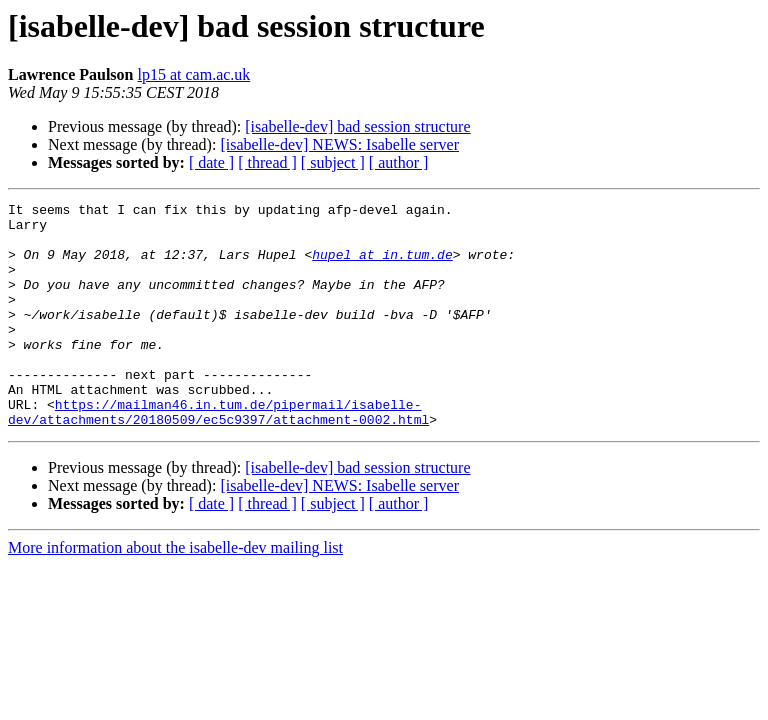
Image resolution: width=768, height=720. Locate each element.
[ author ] (399, 162)
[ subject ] (333, 162)
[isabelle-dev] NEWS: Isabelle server (339, 144)
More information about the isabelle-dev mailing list (175, 592)
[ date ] (211, 162)
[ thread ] (267, 162)
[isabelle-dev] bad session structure (357, 126)
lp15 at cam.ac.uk (193, 74)
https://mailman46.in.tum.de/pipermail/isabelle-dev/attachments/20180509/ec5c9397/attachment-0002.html (218, 455)
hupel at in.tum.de (382, 266)
